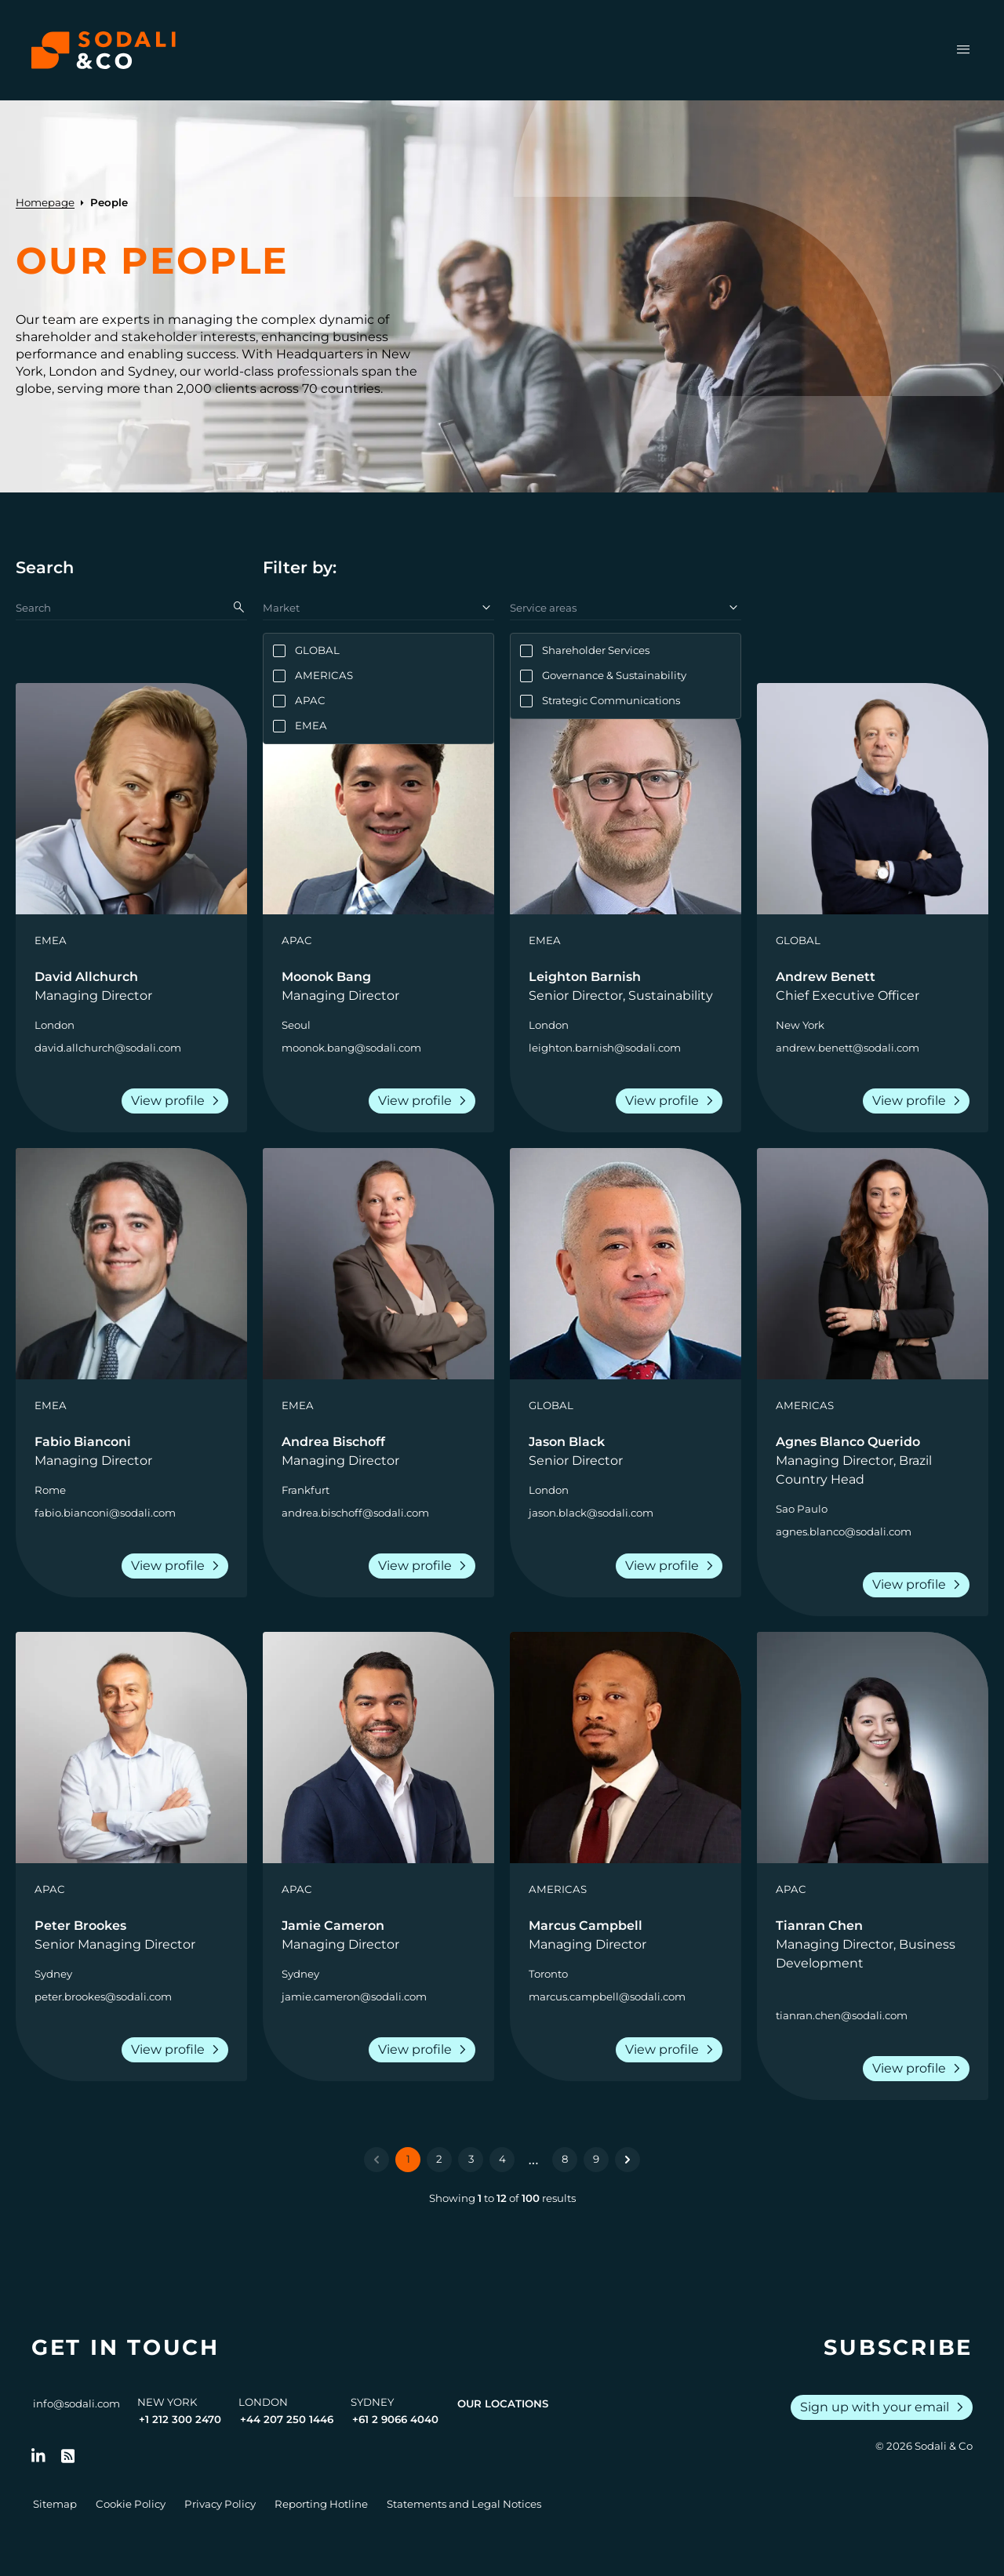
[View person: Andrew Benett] (872, 798)
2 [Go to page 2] (439, 2159)
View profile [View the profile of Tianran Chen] (919, 2069)
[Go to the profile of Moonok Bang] (378, 986)
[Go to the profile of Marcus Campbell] (625, 1935)
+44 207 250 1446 (286, 2419)
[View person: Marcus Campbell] (625, 1747)
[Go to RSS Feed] (68, 2456)
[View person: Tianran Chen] (872, 1747)
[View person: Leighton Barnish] (625, 798)
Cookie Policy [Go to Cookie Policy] (131, 2504)
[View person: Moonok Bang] (378, 798)
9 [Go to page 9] (596, 2159)
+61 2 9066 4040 (395, 2419)
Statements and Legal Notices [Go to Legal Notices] (464, 2504)
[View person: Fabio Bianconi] (131, 1263)
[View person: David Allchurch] (131, 798)
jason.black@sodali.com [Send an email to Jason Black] (591, 1512)
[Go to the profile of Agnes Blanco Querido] (872, 1461)
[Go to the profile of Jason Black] (625, 1451)
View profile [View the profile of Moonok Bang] (425, 1101)
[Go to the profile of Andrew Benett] (872, 986)
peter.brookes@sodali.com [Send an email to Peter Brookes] (103, 1996)
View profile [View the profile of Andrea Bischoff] (425, 1566)
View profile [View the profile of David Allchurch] (178, 1101)
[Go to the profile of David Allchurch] (131, 986)
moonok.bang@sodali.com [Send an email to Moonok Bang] (351, 1047)
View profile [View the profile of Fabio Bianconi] (178, 1566)
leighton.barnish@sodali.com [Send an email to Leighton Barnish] (605, 1047)
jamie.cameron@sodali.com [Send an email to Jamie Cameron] (354, 1996)
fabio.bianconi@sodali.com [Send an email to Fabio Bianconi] (105, 1512)
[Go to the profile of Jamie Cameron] (378, 1935)
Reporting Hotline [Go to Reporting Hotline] (321, 2504)
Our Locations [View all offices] (502, 2403)
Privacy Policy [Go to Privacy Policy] (220, 2504)
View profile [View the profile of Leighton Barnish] (672, 1101)
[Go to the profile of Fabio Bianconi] (131, 1451)
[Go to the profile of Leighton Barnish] (625, 986)
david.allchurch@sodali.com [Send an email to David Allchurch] (108, 1047)
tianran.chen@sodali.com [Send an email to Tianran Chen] (842, 2015)
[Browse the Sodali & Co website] (103, 50)
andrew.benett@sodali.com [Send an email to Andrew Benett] (847, 1047)
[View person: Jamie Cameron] (378, 1747)
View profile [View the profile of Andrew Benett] (919, 1101)
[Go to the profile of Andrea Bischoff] (378, 1451)
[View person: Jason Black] (625, 1263)
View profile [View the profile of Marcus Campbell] (672, 2050)
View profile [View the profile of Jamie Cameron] (425, 2050)
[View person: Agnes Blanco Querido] (872, 1263)
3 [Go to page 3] (471, 2159)
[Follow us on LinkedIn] (38, 2456)
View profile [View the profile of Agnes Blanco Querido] (919, 1585)
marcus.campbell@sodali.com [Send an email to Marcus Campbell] (607, 1996)
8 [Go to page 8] (565, 2159)
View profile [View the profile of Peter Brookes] (178, 2050)
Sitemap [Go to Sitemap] (55, 2504)
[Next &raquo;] (627, 2159)
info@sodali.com (76, 2403)
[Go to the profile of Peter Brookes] (131, 1935)
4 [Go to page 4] (502, 2159)
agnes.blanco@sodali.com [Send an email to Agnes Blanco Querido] (843, 1531)
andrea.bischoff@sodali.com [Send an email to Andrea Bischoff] (355, 1512)
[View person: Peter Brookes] (131, 1747)
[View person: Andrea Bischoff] (378, 1263)
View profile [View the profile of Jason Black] (672, 1566)
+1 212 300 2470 (180, 2419)
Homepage (45, 202)
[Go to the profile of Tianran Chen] (872, 1945)
